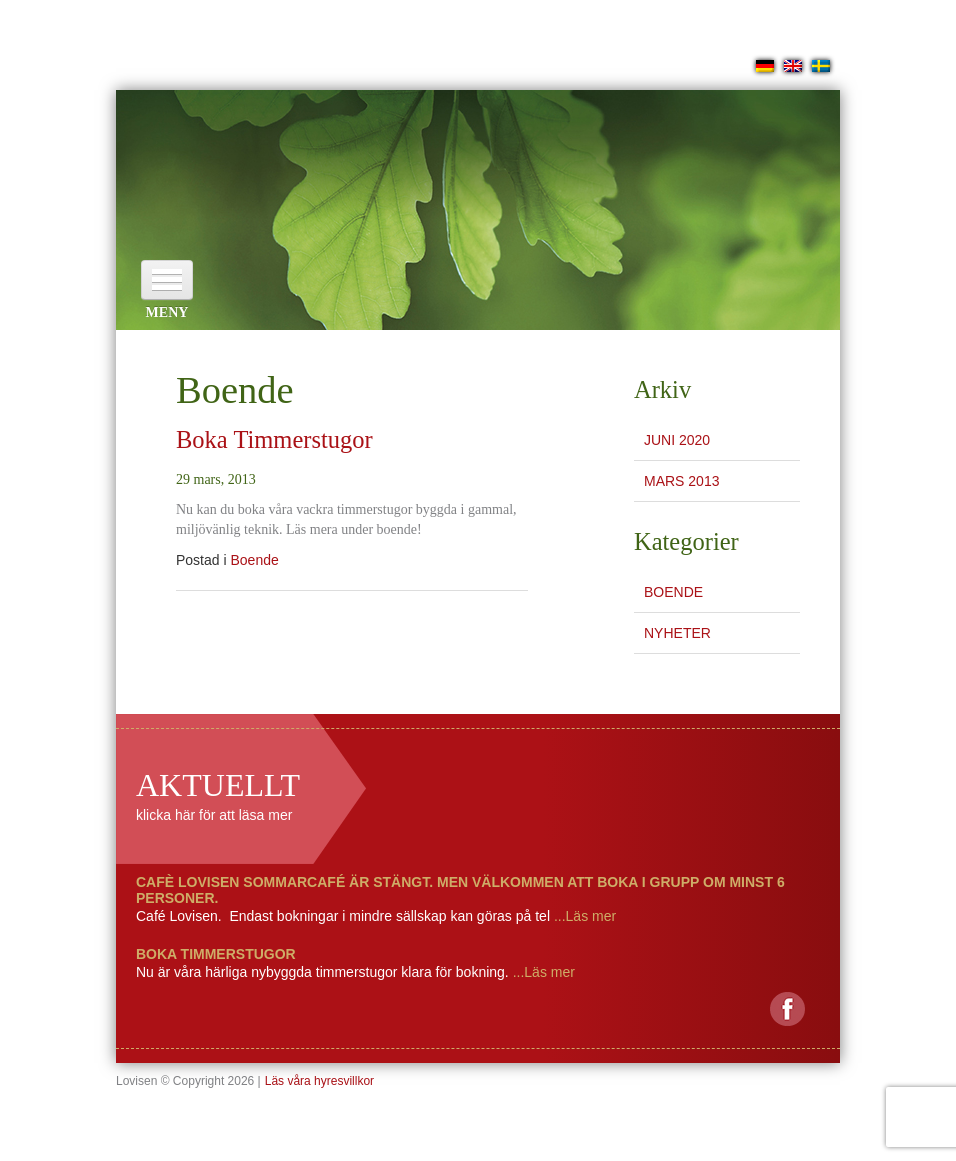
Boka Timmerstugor (274, 439)
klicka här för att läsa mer (214, 815)
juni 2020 (677, 440)
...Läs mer (583, 916)
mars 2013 (681, 481)
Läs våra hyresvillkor (319, 1081)
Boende (254, 560)
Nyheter (677, 633)
